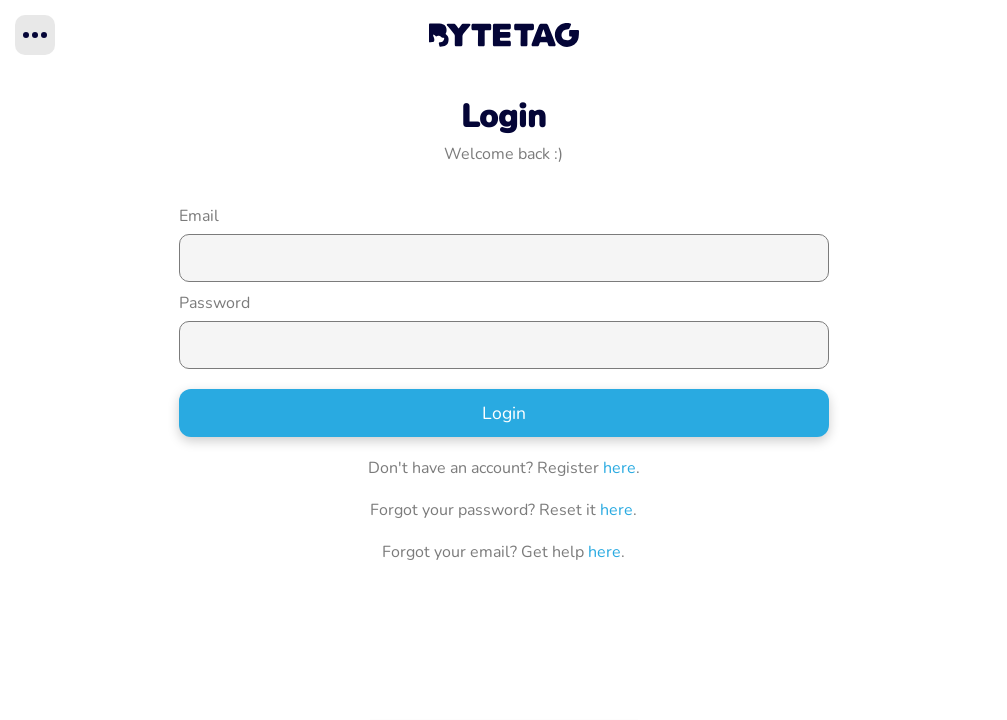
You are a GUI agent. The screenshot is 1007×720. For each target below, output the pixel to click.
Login (504, 413)
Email (199, 216)
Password (214, 303)
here (619, 468)
